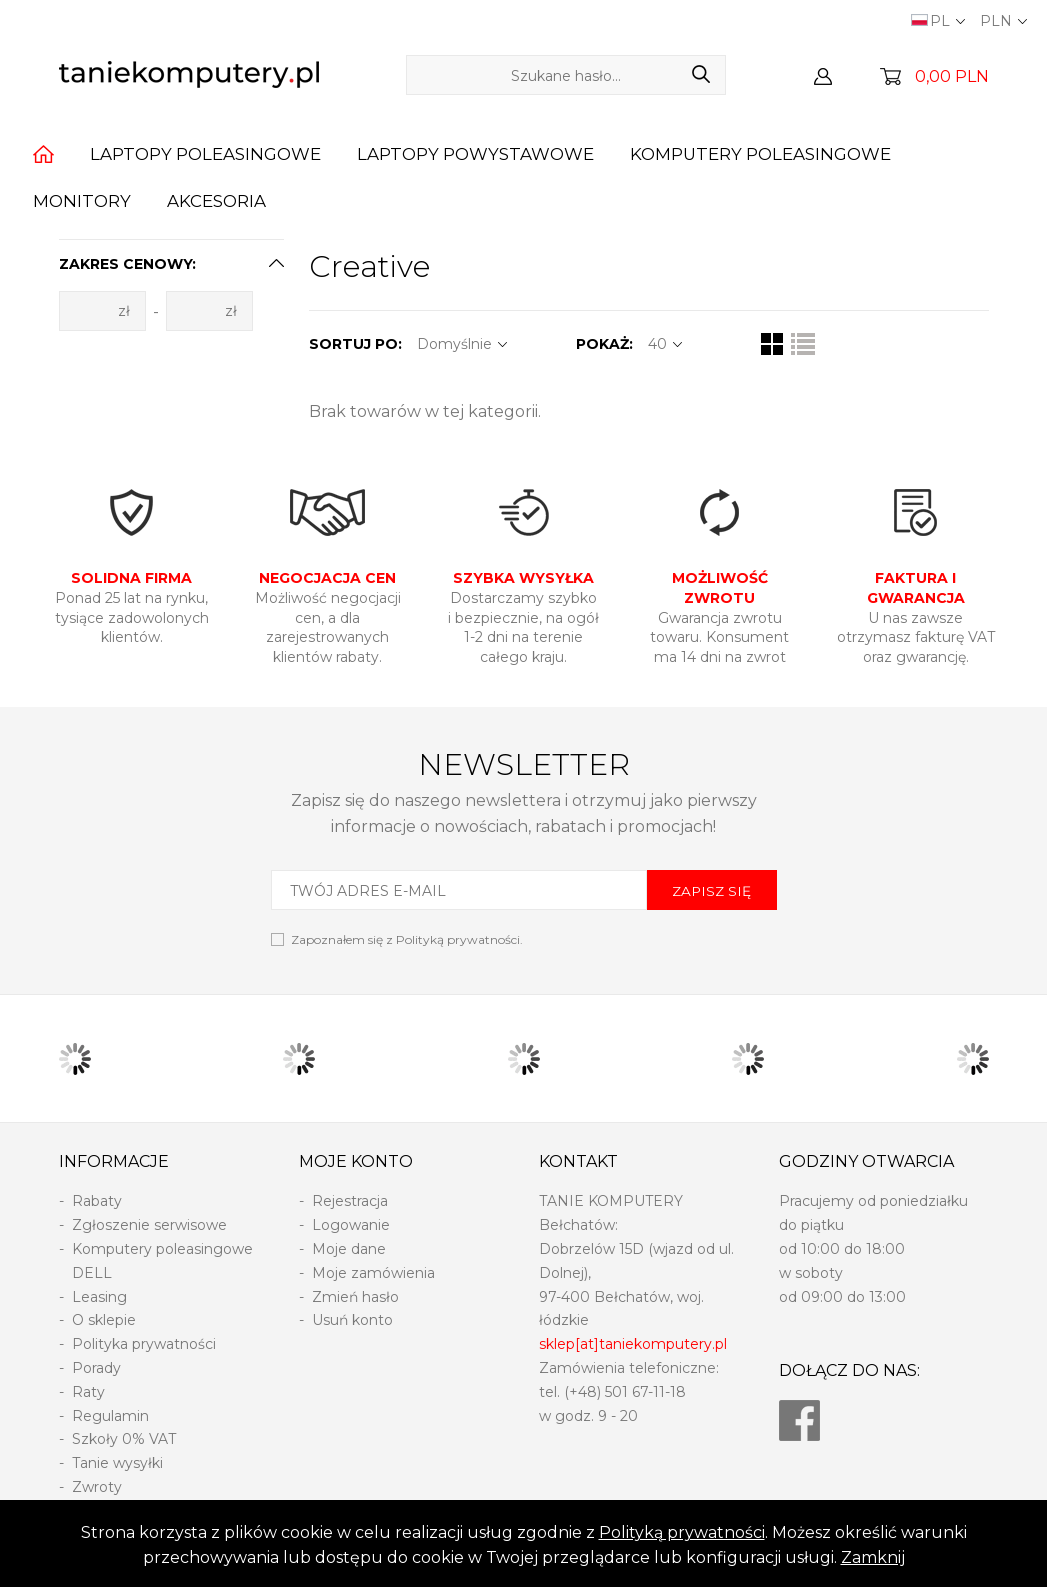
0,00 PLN (952, 76)
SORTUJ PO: (355, 344)
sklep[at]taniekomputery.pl (633, 1344)
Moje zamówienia (373, 1273)
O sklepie (104, 1320)
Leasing (99, 1297)
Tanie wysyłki (117, 1463)
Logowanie (351, 1225)
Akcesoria (216, 201)
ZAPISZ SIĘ (711, 891)
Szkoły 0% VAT (124, 1439)
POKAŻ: (604, 344)
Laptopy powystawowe (475, 154)
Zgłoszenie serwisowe (149, 1225)
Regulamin (110, 1416)
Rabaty (97, 1201)
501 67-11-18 (645, 1392)
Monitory (82, 201)
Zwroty (97, 1487)
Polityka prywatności (144, 1344)
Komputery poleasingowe (760, 154)
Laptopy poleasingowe (205, 154)
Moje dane (349, 1249)
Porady (96, 1368)
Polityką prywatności (682, 1532)
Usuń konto (352, 1320)
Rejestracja (350, 1201)
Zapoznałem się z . (407, 939)
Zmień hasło (355, 1297)
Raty (88, 1392)
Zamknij (873, 1557)
